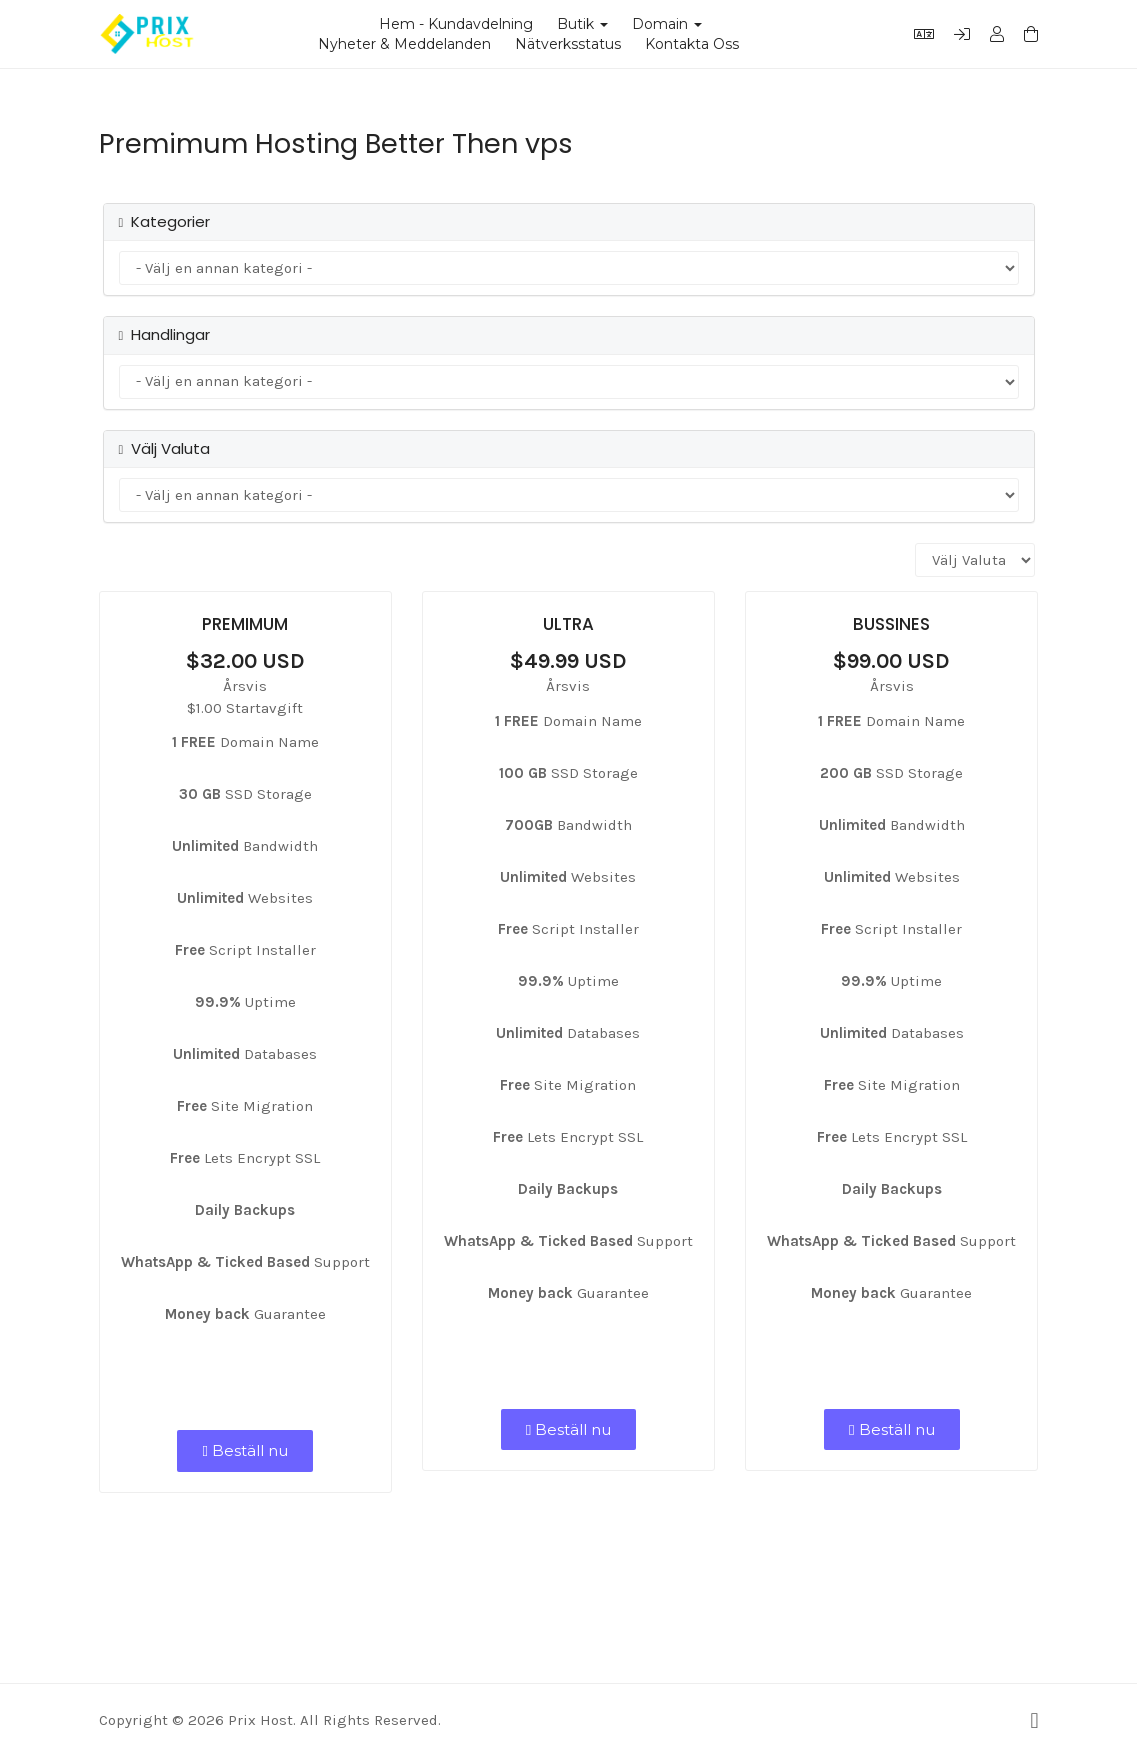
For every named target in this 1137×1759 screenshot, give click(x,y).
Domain (667, 24)
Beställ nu (244, 1450)
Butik (582, 24)
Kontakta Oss (692, 44)
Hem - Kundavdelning (456, 24)
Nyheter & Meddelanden (404, 44)
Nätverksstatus (568, 44)
